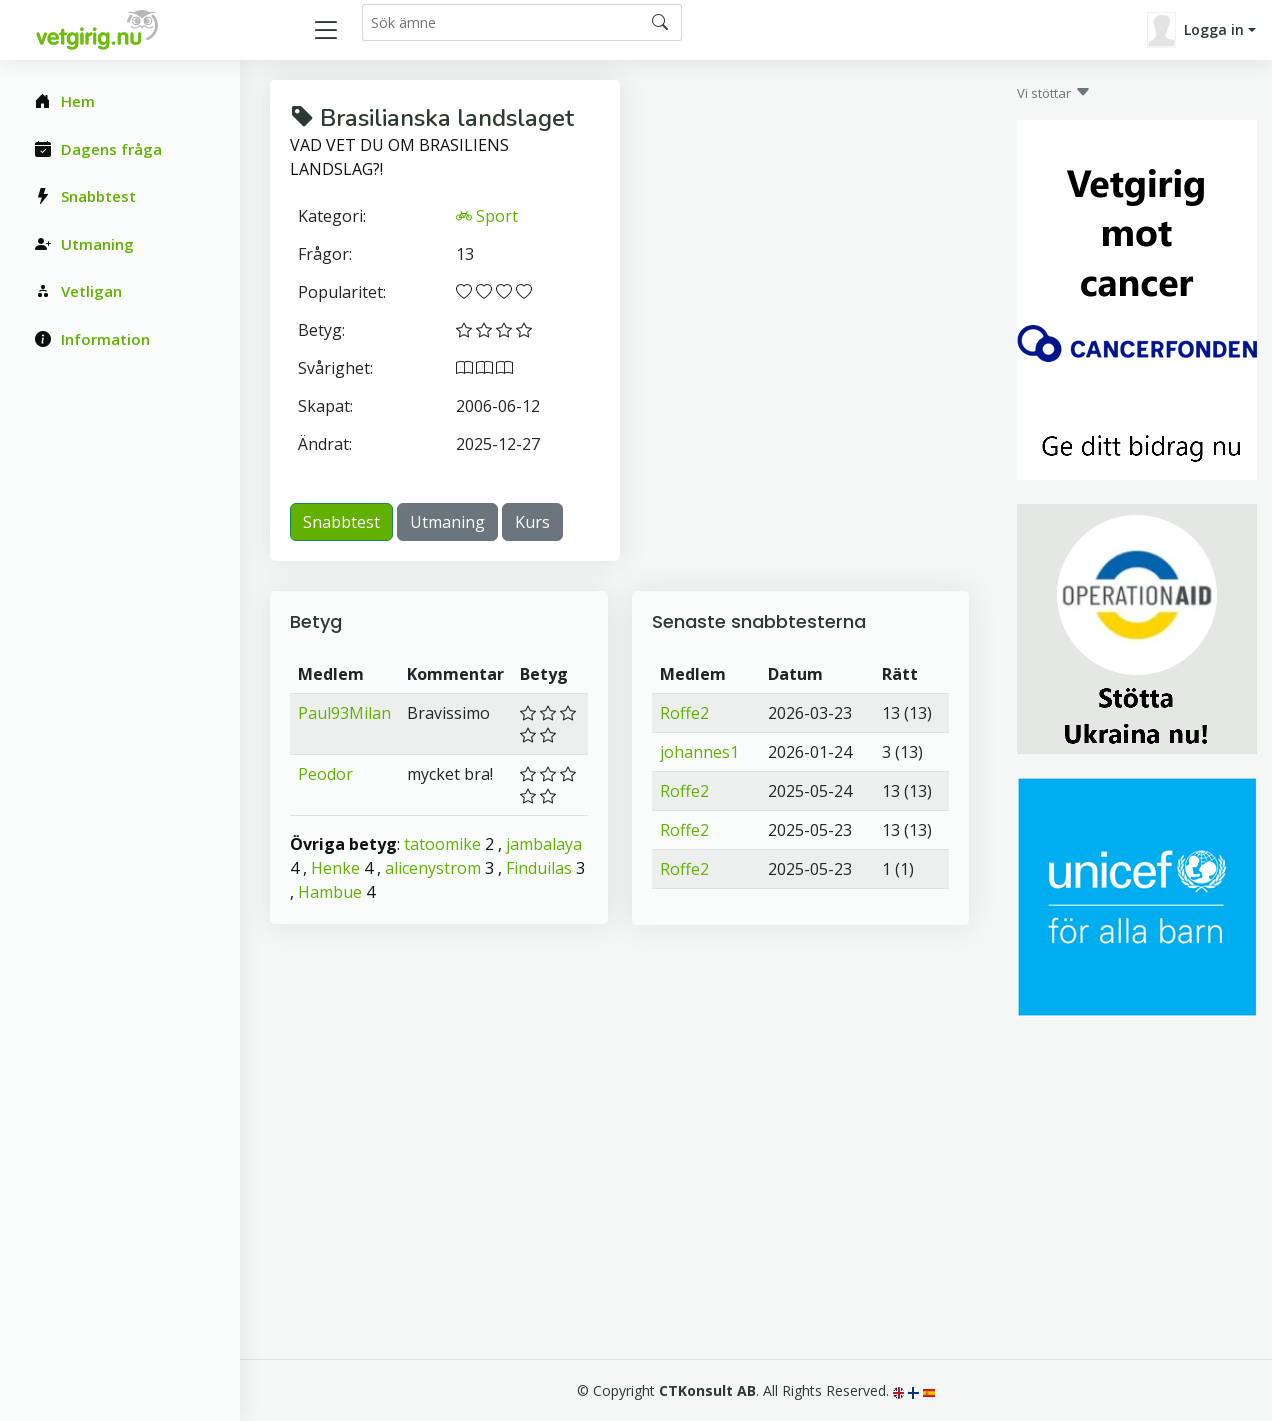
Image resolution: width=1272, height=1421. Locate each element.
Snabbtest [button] (341, 522)
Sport (487, 216)
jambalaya (544, 844)
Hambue (330, 892)
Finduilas (539, 868)
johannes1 (699, 752)
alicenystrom (433, 868)
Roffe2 (684, 713)
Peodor (325, 774)
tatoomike (442, 844)
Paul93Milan (344, 713)
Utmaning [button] (447, 522)
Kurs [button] (532, 522)
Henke (335, 868)
